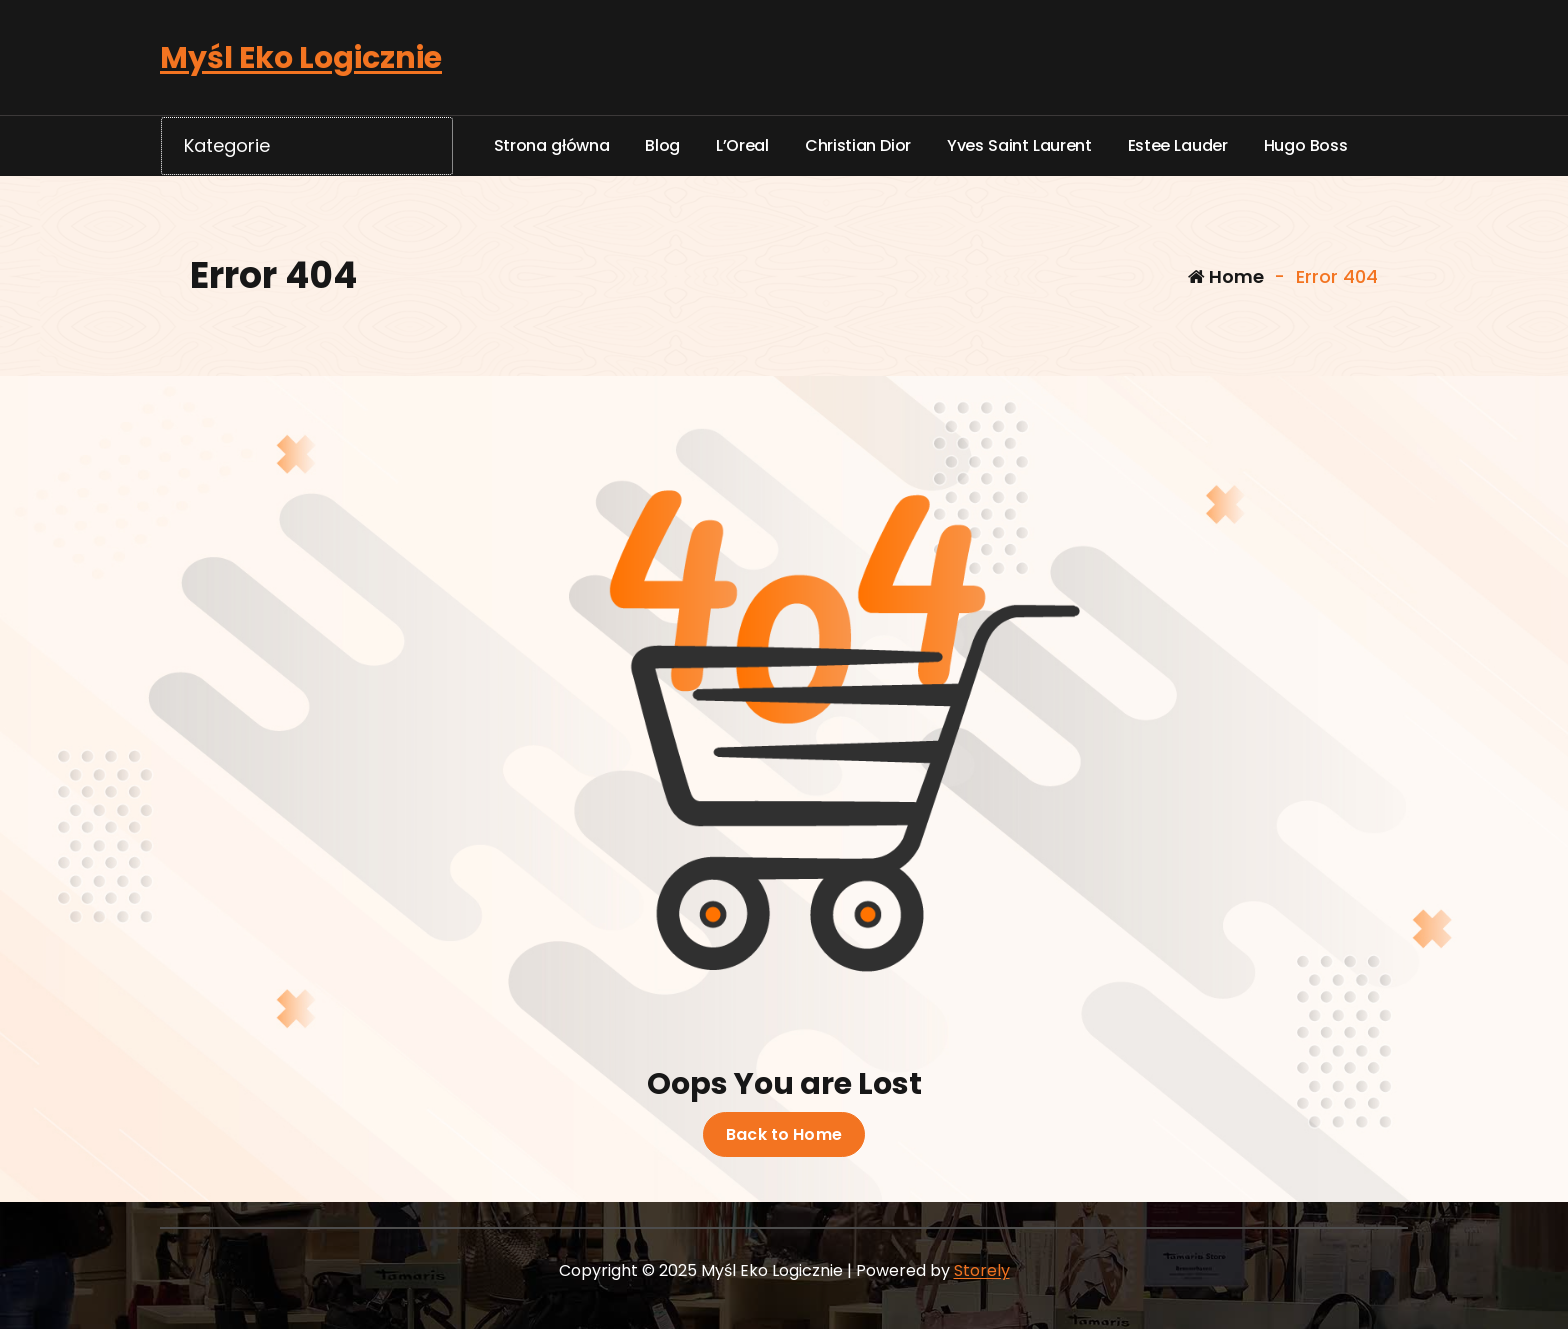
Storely (982, 1270)
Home (1226, 276)
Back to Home (784, 1135)
